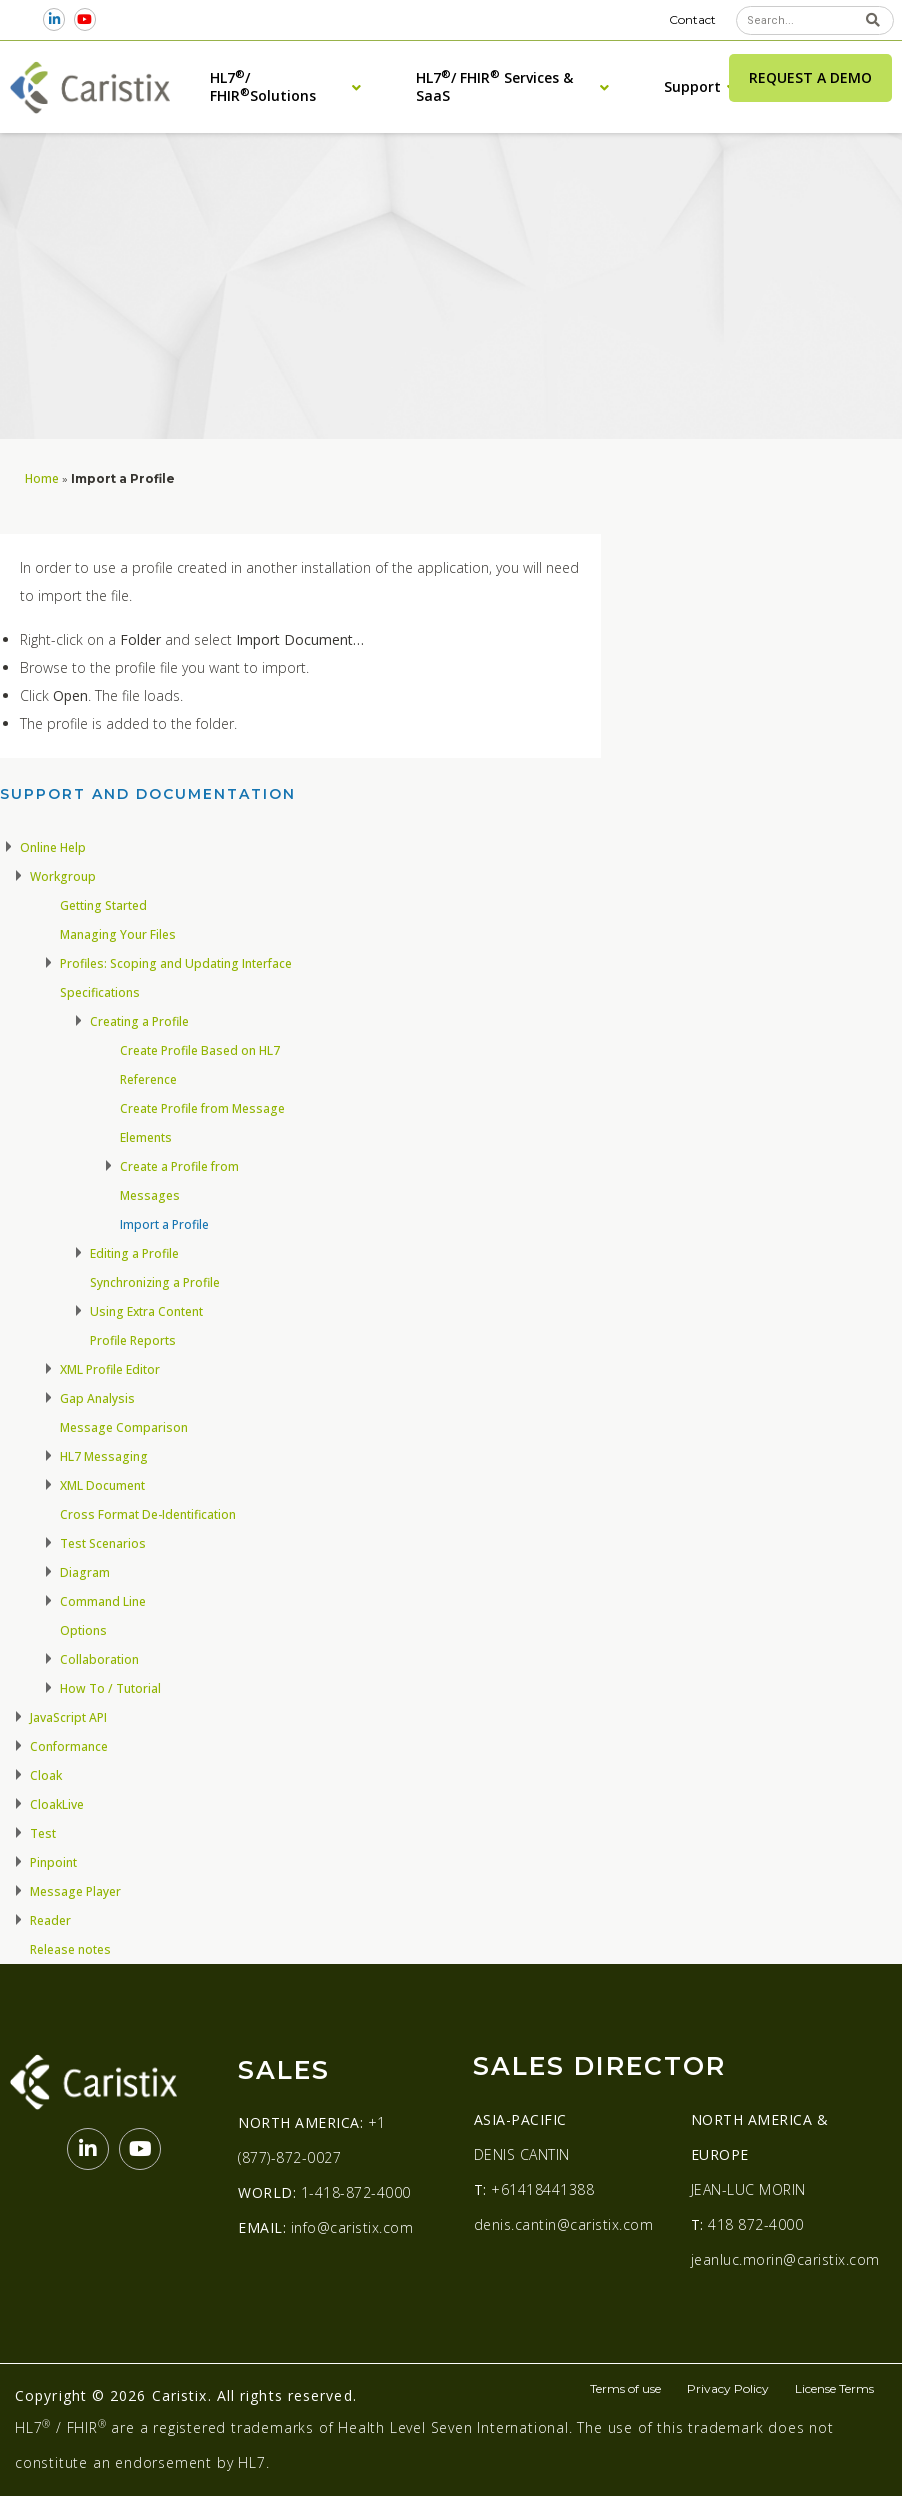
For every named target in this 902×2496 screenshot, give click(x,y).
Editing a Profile (134, 1253)
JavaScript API (68, 1717)
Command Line (103, 1601)
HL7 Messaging (104, 1456)
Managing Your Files (118, 934)
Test (43, 1833)
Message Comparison (124, 1427)
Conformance (69, 1746)
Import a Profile (164, 1224)
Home (42, 478)
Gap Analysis (97, 1398)
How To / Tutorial (110, 1688)
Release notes (70, 1949)
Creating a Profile (139, 1021)
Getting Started (103, 905)
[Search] (872, 20)
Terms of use (625, 2388)
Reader (50, 1920)
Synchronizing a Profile (155, 1282)
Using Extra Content (146, 1311)
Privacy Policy (728, 2388)
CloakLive (57, 1804)
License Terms (834, 2388)
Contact (692, 19)
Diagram (85, 1572)
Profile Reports (133, 1340)
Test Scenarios (103, 1543)
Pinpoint (53, 1862)
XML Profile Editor (110, 1369)
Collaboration (99, 1659)
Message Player (75, 1891)
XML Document (102, 1485)
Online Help (53, 847)
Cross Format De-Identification (148, 1514)
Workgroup (63, 876)
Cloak (46, 1775)
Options (83, 1630)
